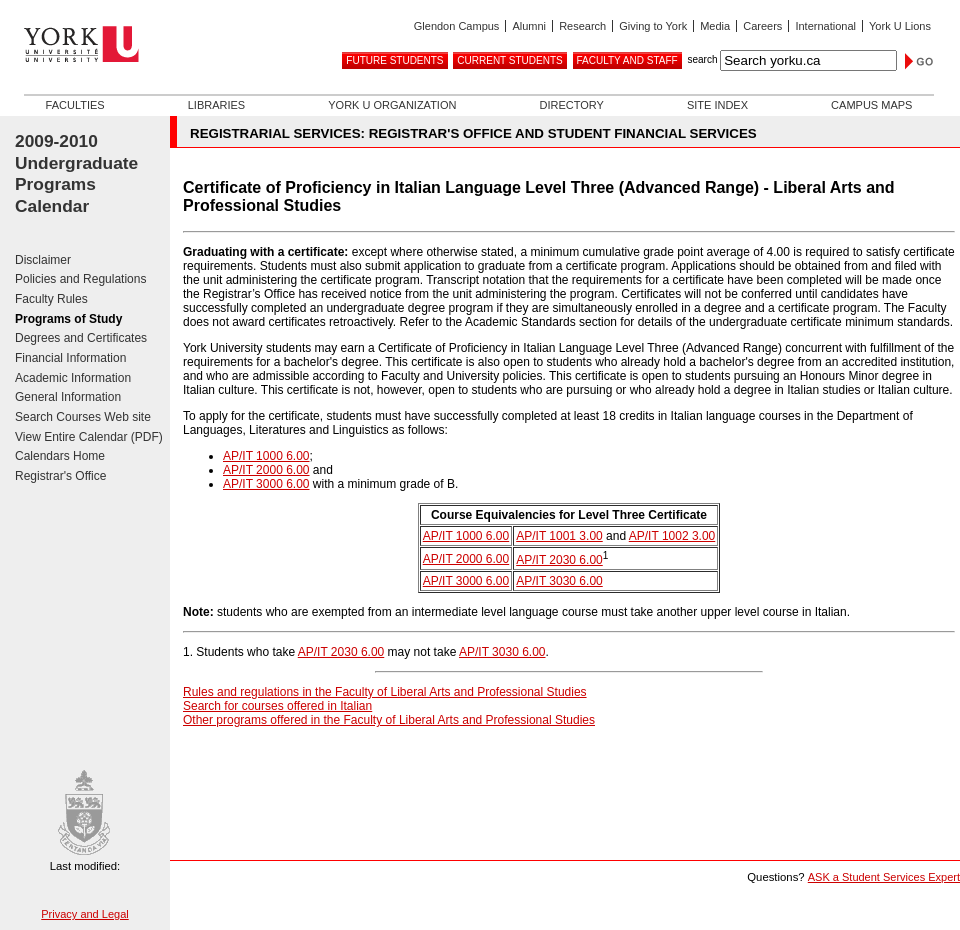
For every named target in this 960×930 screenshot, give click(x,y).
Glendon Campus (457, 26)
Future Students (394, 60)
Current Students (509, 60)
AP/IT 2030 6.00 (559, 560)
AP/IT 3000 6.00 (266, 484)
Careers (762, 26)
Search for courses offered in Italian (277, 706)
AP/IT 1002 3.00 (672, 536)
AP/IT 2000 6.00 (266, 470)
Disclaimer (43, 260)
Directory (571, 105)
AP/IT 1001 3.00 (559, 536)
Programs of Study (68, 319)
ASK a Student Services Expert (884, 877)
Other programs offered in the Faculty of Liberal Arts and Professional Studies (389, 720)
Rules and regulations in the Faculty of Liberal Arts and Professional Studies (385, 692)
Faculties (75, 105)
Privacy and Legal (84, 914)
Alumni (529, 26)
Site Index (717, 105)
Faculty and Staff (627, 60)
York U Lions (900, 26)
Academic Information (73, 378)
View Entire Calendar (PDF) (89, 437)
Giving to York (653, 26)
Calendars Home (60, 456)
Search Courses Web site (83, 417)
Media (715, 26)
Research (582, 26)
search (702, 59)
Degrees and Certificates (81, 338)
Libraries (216, 105)
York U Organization (392, 105)
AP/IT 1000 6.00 (266, 456)
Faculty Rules (51, 299)
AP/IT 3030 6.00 (559, 581)
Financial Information (70, 358)
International (825, 26)
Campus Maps (871, 105)
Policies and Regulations (80, 279)
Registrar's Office (60, 476)
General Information (68, 397)
